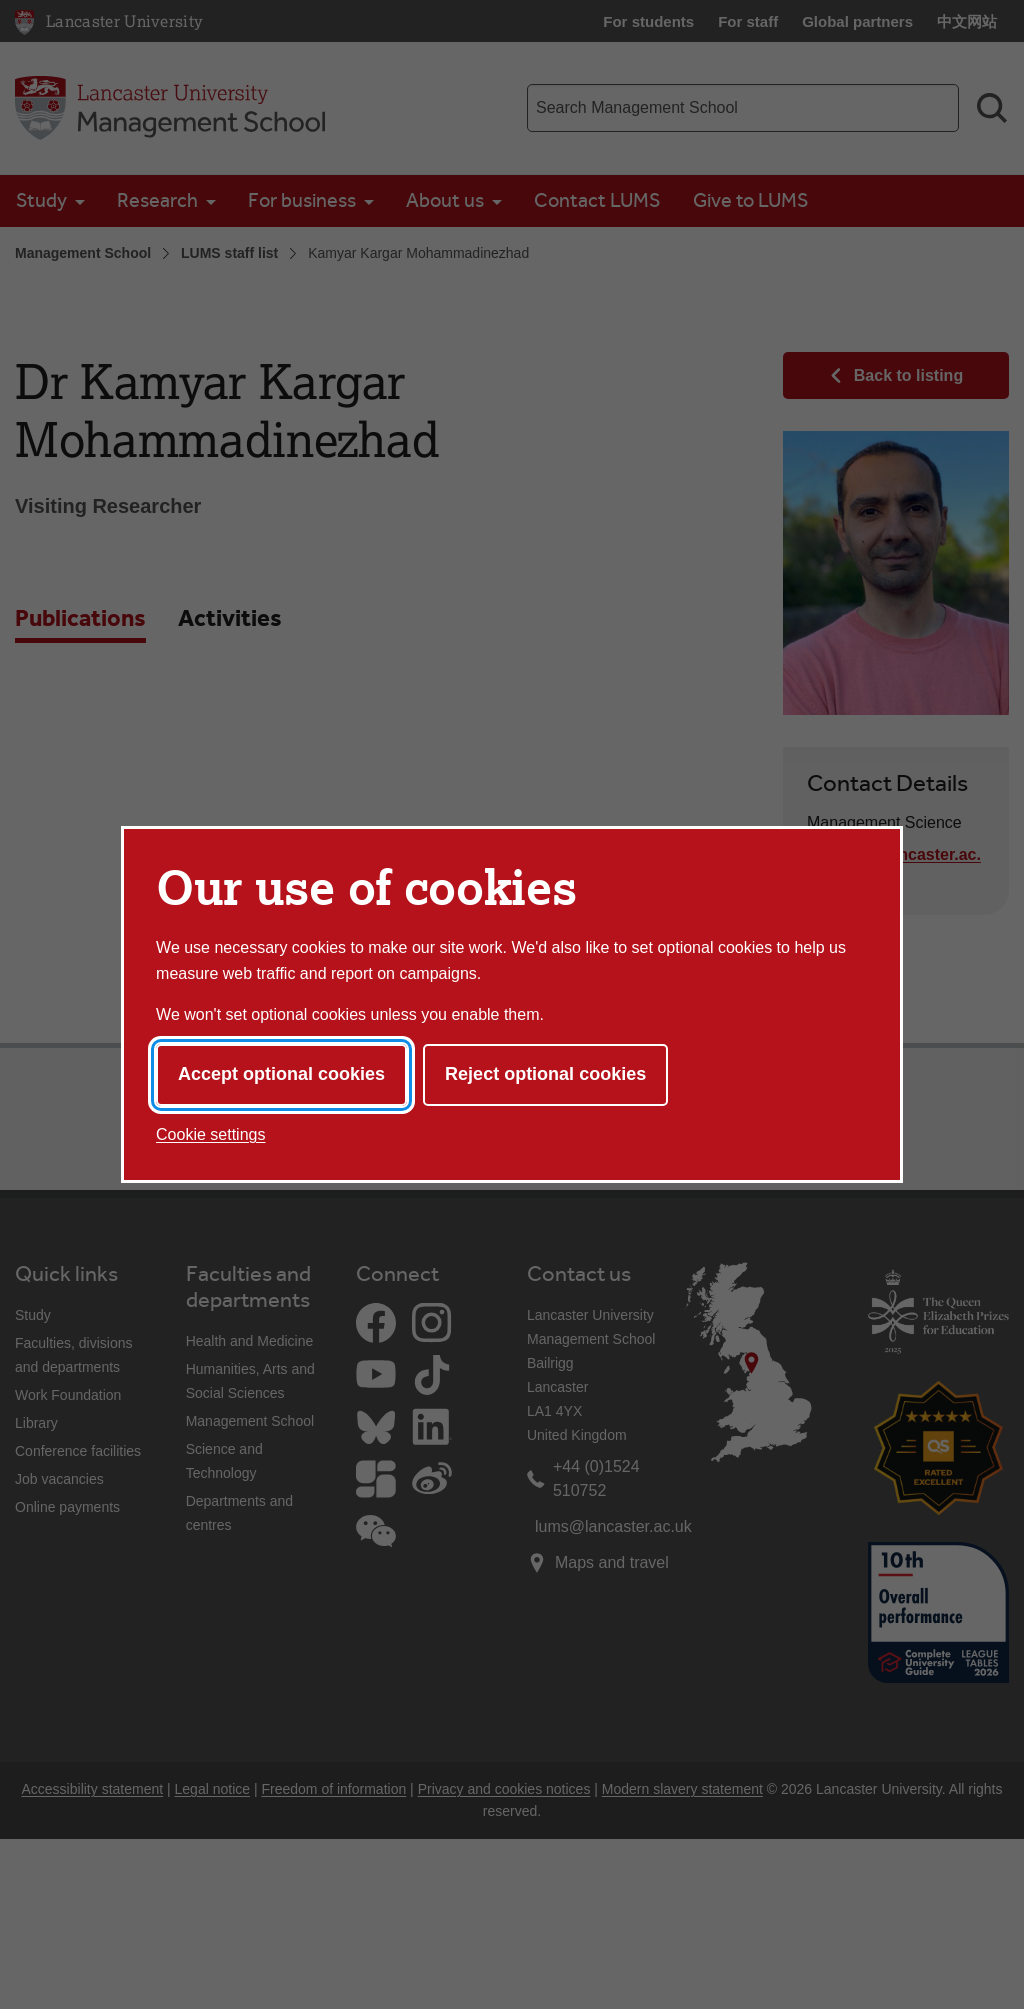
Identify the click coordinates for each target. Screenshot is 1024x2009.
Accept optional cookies (281, 1074)
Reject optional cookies (545, 1074)
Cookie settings (210, 1134)
